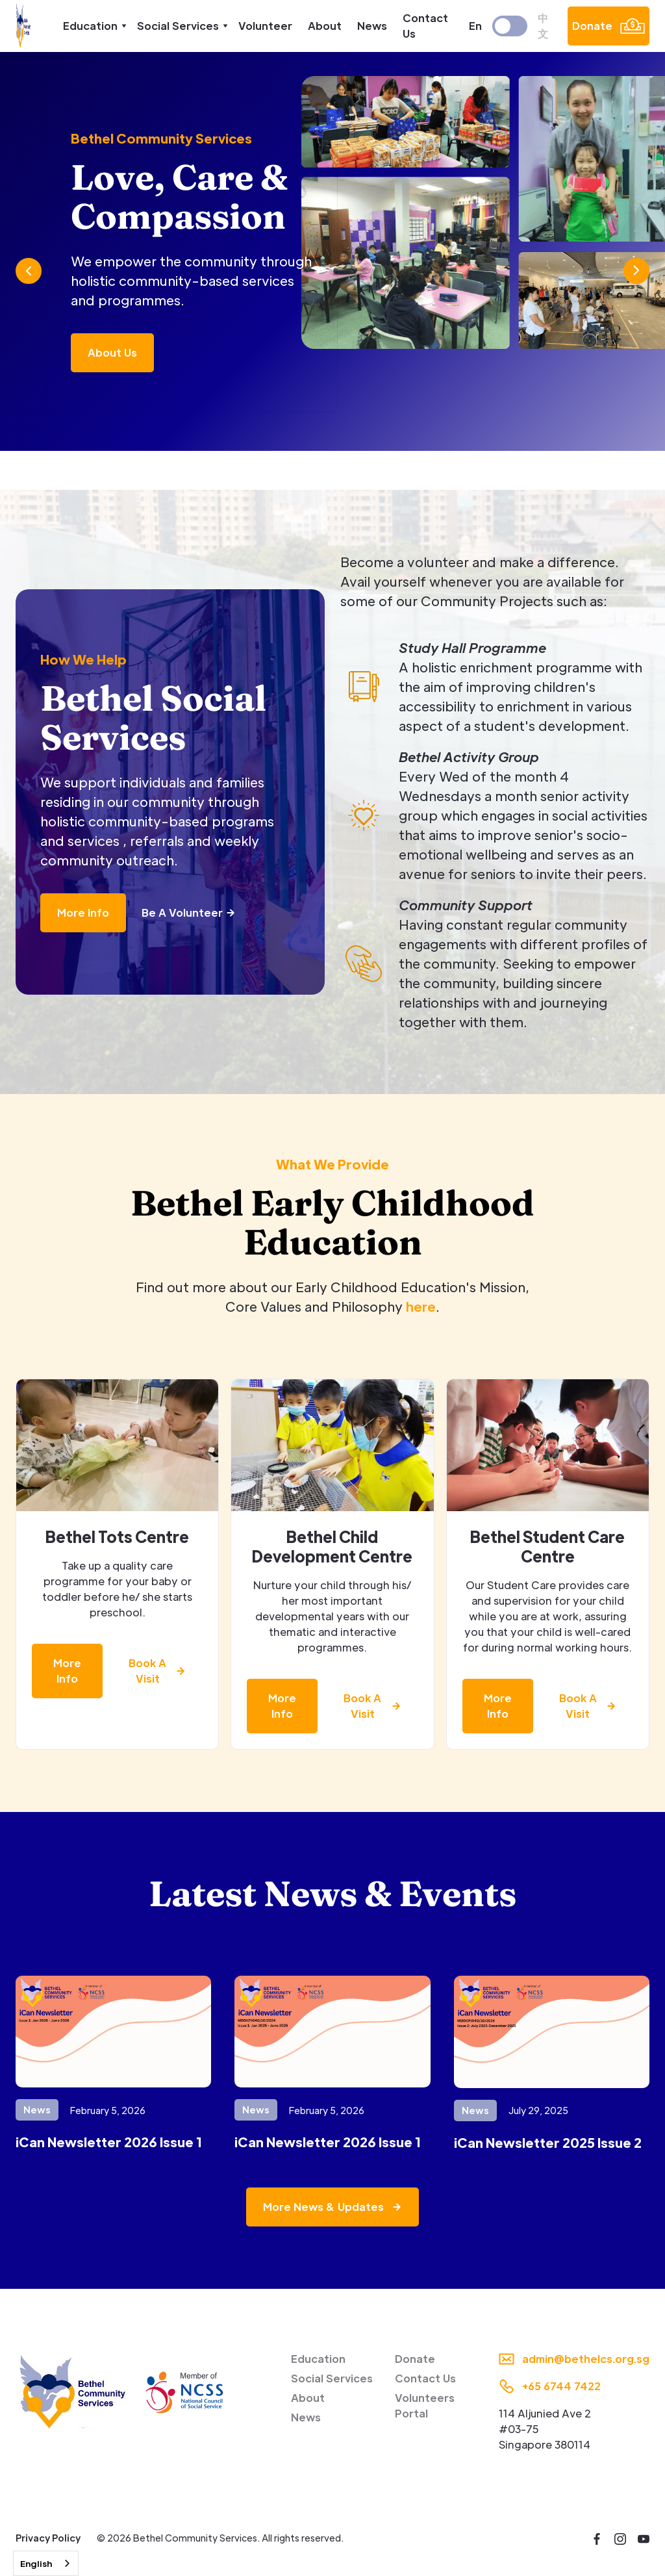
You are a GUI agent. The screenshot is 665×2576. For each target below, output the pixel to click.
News (372, 25)
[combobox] (46, 2563)
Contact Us (425, 25)
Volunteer (265, 25)
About (325, 25)
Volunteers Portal (425, 2405)
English (36, 2563)
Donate (415, 2359)
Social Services (332, 2378)
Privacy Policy (48, 2538)
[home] (24, 26)
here (421, 1306)
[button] (92, 26)
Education (318, 2359)
